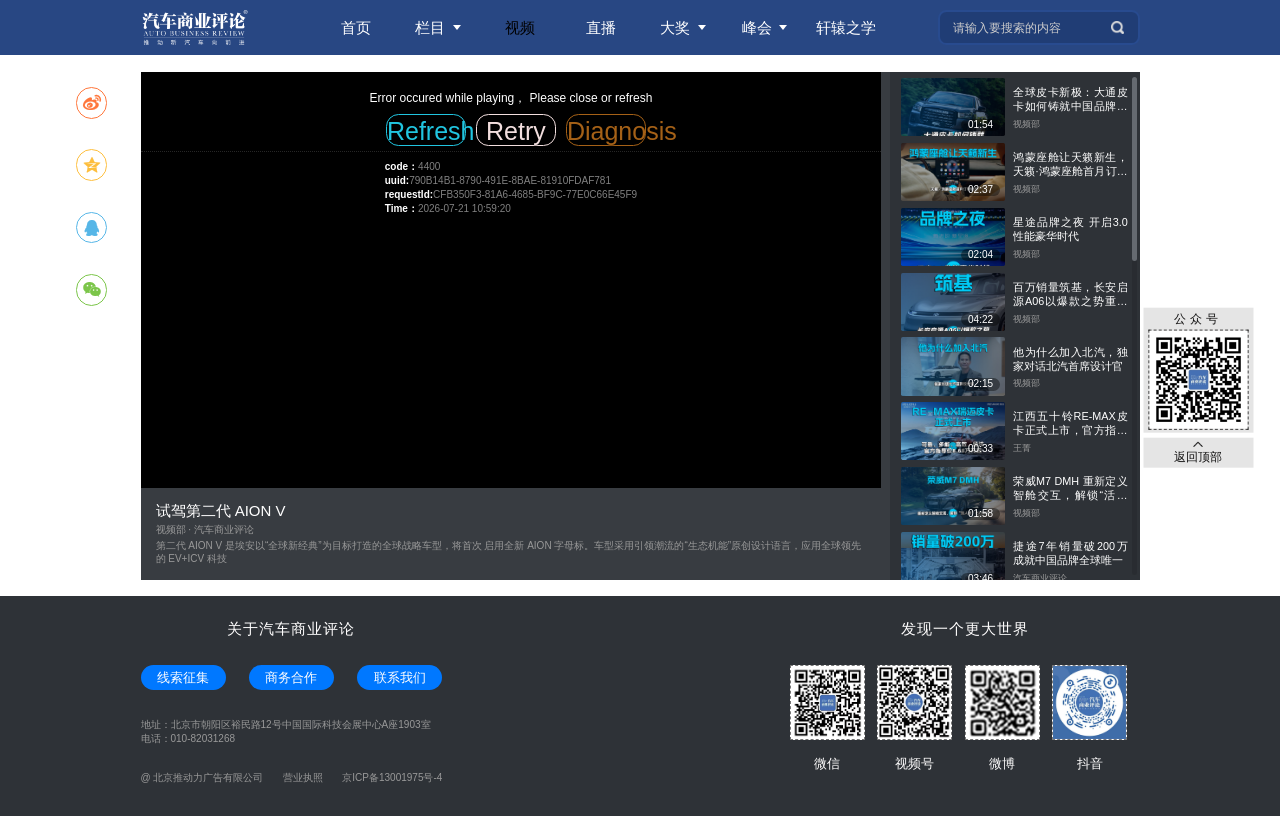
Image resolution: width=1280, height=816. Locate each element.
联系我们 (400, 677)
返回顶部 (1198, 451)
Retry (516, 131)
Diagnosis (606, 131)
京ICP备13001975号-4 (392, 777)
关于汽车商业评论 (291, 628)
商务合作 (291, 677)
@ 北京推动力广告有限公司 (202, 777)
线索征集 (183, 677)
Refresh (426, 131)
